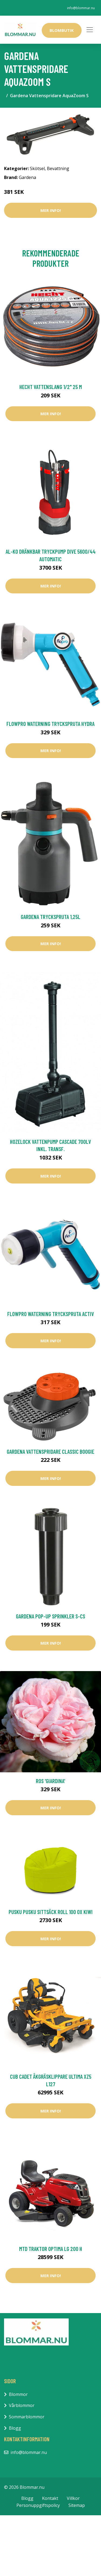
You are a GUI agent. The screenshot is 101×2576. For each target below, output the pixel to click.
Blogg (15, 2428)
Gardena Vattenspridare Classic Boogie (50, 1451)
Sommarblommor (26, 2417)
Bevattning (58, 168)
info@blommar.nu (81, 8)
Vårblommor (21, 2405)
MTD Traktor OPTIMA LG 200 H (50, 2248)
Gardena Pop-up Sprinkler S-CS (50, 1616)
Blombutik (62, 30)
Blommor (18, 2394)
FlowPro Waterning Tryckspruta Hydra (50, 723)
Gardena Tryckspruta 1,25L (50, 916)
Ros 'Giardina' (50, 1780)
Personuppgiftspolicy (38, 2505)
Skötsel (37, 168)
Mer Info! (50, 210)
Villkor (73, 2498)
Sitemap (76, 2505)
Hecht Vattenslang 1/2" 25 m (50, 386)
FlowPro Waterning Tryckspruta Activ (50, 1313)
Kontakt (50, 2498)
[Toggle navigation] (89, 30)
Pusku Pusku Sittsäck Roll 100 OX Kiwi (51, 1911)
